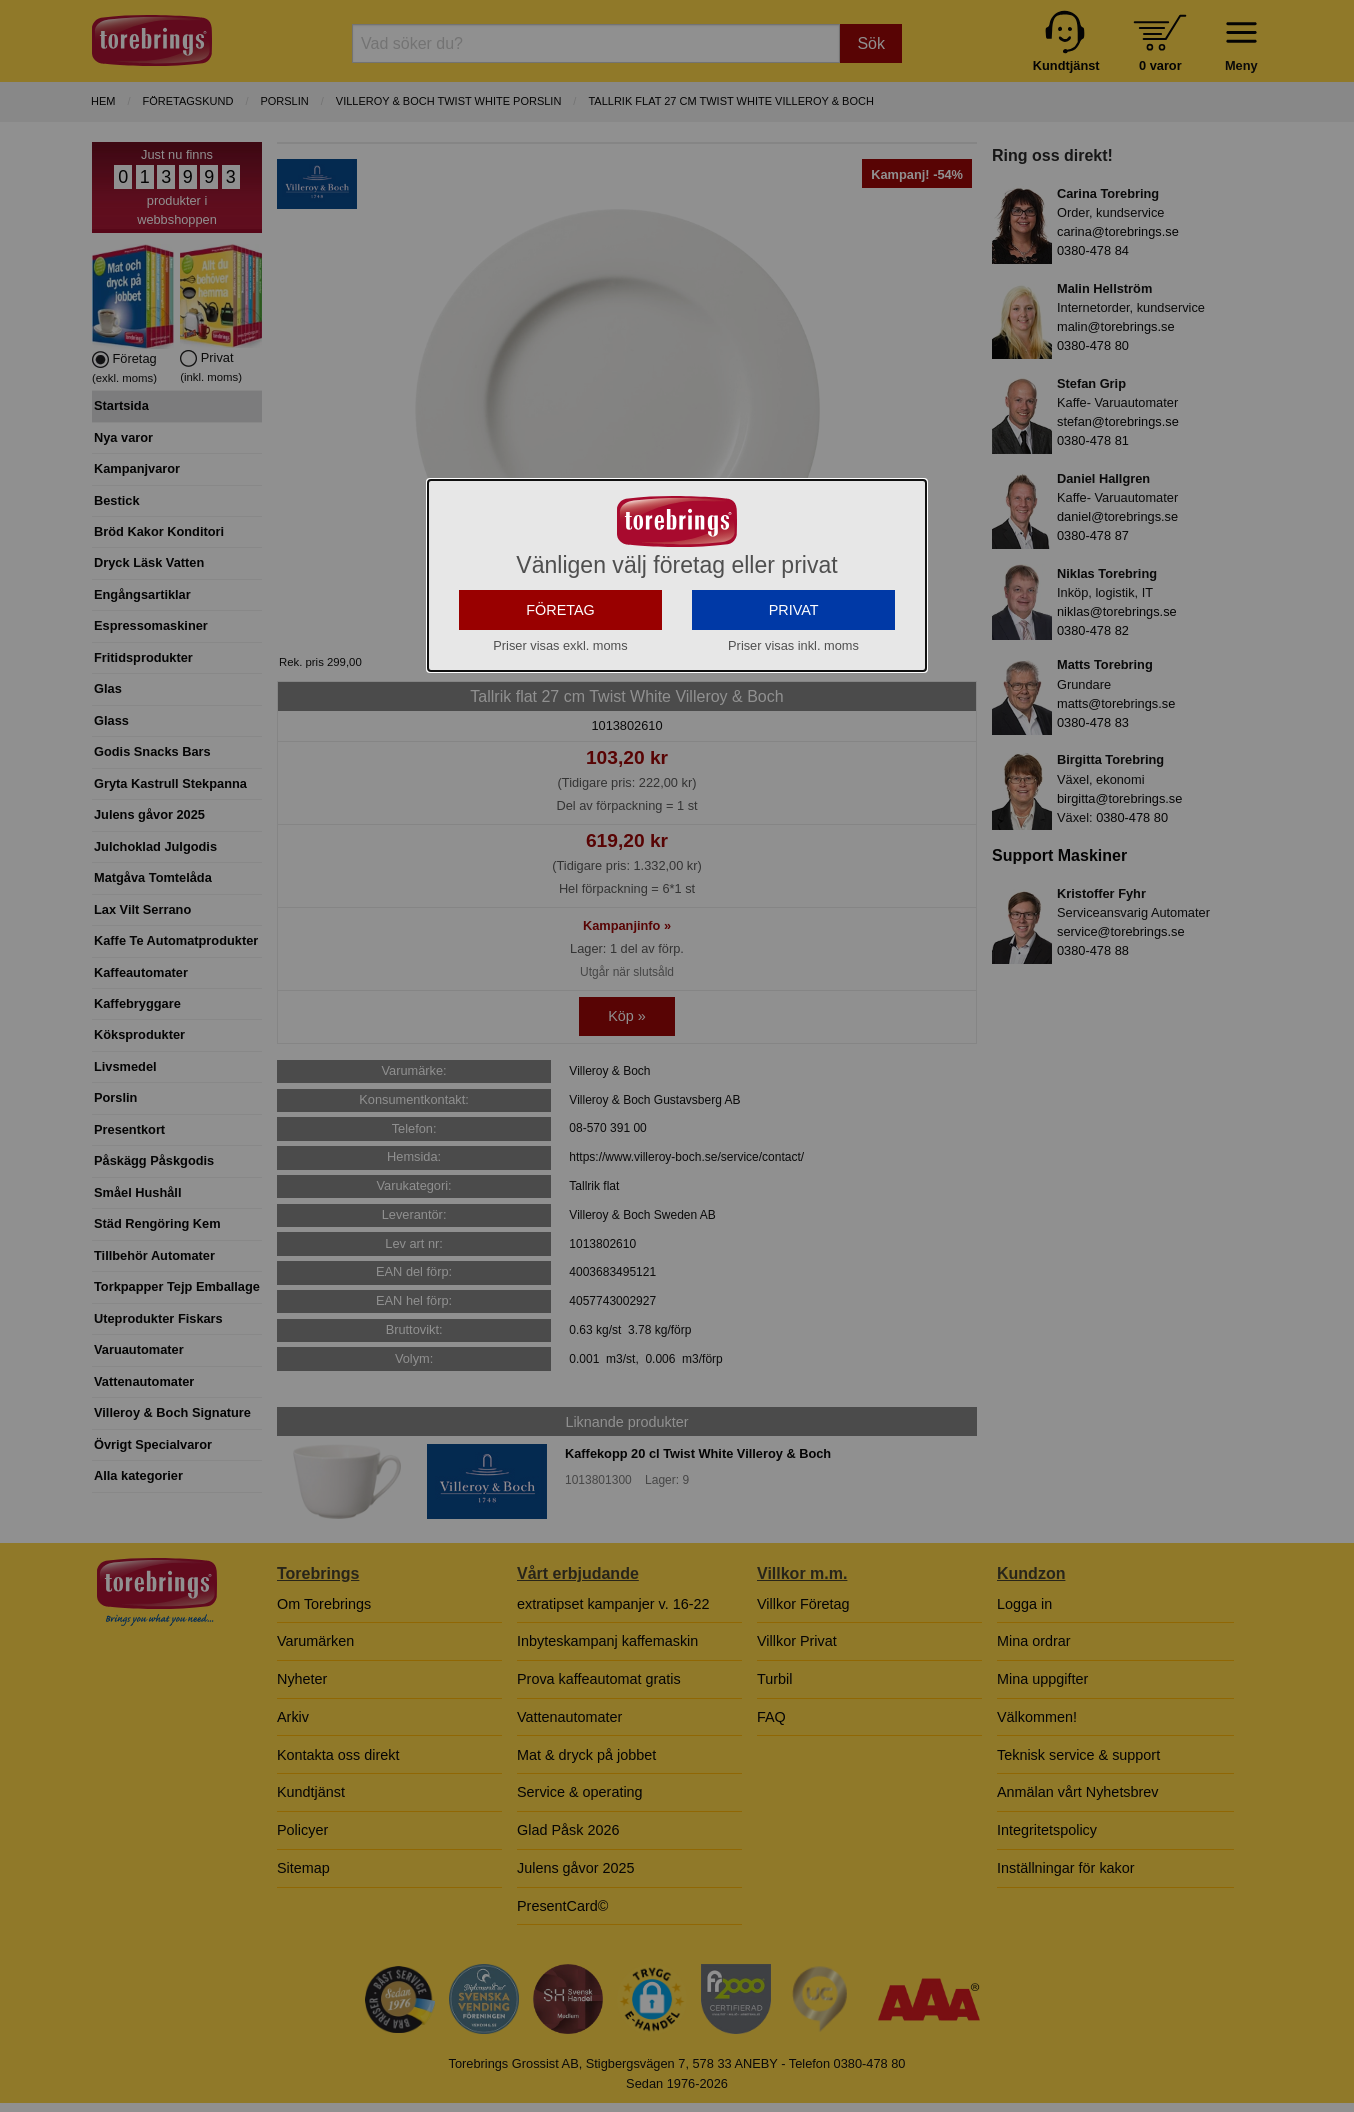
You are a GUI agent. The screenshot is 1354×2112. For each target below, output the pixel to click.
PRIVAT (794, 610)
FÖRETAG (560, 610)
